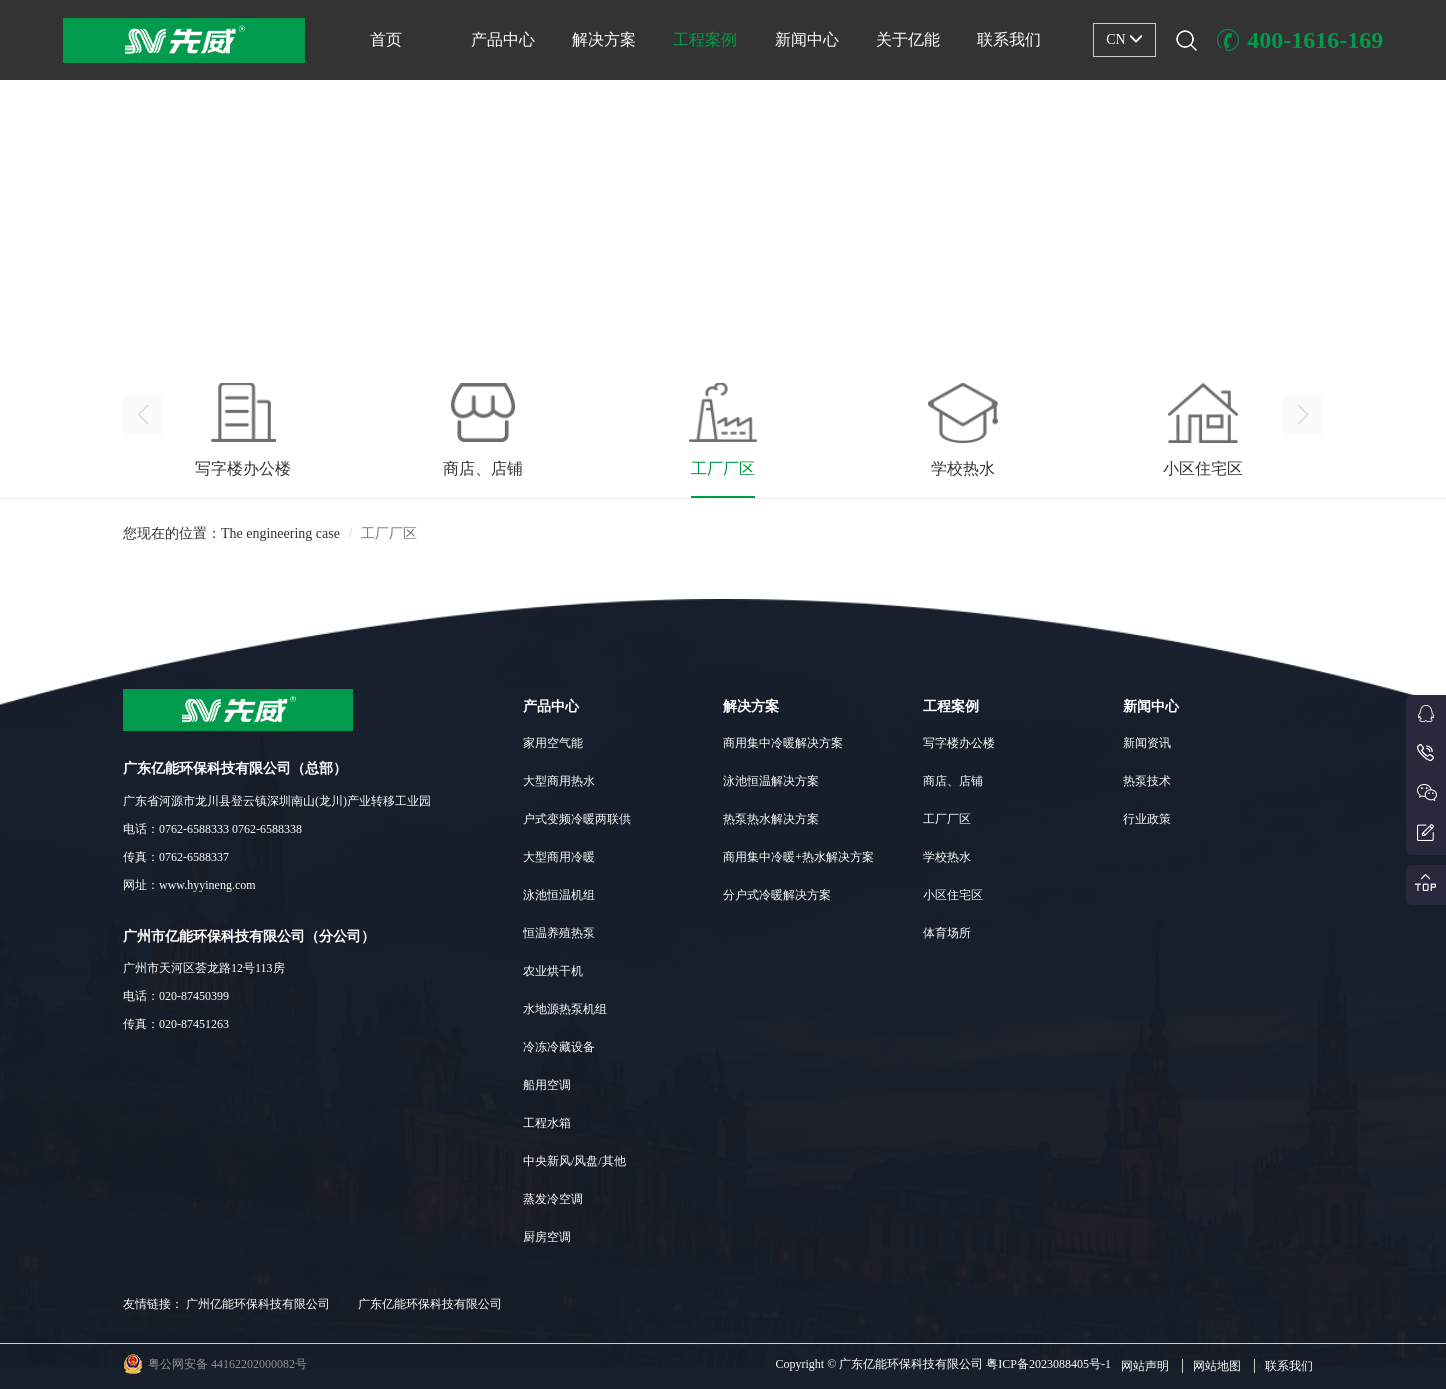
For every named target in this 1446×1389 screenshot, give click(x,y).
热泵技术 (1147, 781)
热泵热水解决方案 (771, 819)
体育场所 (947, 933)
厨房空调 (547, 1237)
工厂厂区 (947, 819)
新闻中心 (807, 39)
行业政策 (1147, 819)
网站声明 (1145, 1366)
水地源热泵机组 (565, 1009)
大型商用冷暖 (559, 857)
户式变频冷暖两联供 (577, 819)
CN (1124, 39)
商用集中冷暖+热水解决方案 (798, 857)
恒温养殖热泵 (559, 933)
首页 (386, 39)
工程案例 (705, 39)
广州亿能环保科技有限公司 (258, 1304)
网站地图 (1217, 1366)
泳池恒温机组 (559, 895)
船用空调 (547, 1085)
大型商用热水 (559, 781)
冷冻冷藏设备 (559, 1047)
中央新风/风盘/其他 (574, 1161)
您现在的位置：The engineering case (231, 544)
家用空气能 (553, 743)
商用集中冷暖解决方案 (783, 743)
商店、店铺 (953, 781)
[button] (723, 321)
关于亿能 (908, 39)
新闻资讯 (1147, 743)
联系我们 (1009, 39)
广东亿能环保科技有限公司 (430, 1304)
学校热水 (947, 857)
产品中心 (503, 39)
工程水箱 (547, 1123)
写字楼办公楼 (959, 743)
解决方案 (604, 39)
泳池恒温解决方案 (771, 781)
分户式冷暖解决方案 (777, 895)
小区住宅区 (953, 895)
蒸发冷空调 (553, 1199)
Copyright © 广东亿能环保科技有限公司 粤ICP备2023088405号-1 (943, 1364)
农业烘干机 (553, 971)
